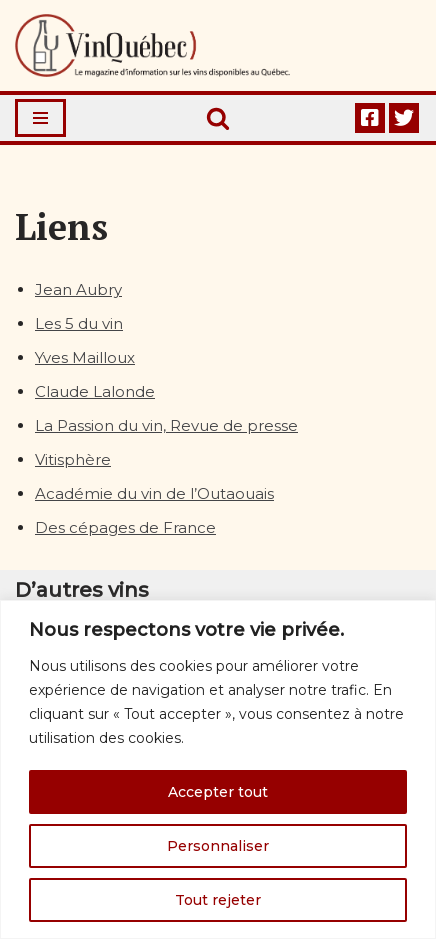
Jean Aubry (78, 289)
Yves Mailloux (85, 357)
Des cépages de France (125, 527)
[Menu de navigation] (40, 118)
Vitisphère (73, 459)
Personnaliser (218, 846)
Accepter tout (218, 792)
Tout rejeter (218, 900)
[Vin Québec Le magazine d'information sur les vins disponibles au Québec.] (152, 45)
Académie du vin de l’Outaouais (154, 493)
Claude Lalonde (95, 391)
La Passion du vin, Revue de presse (166, 425)
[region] (218, 769)
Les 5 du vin (79, 323)
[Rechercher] (218, 118)
